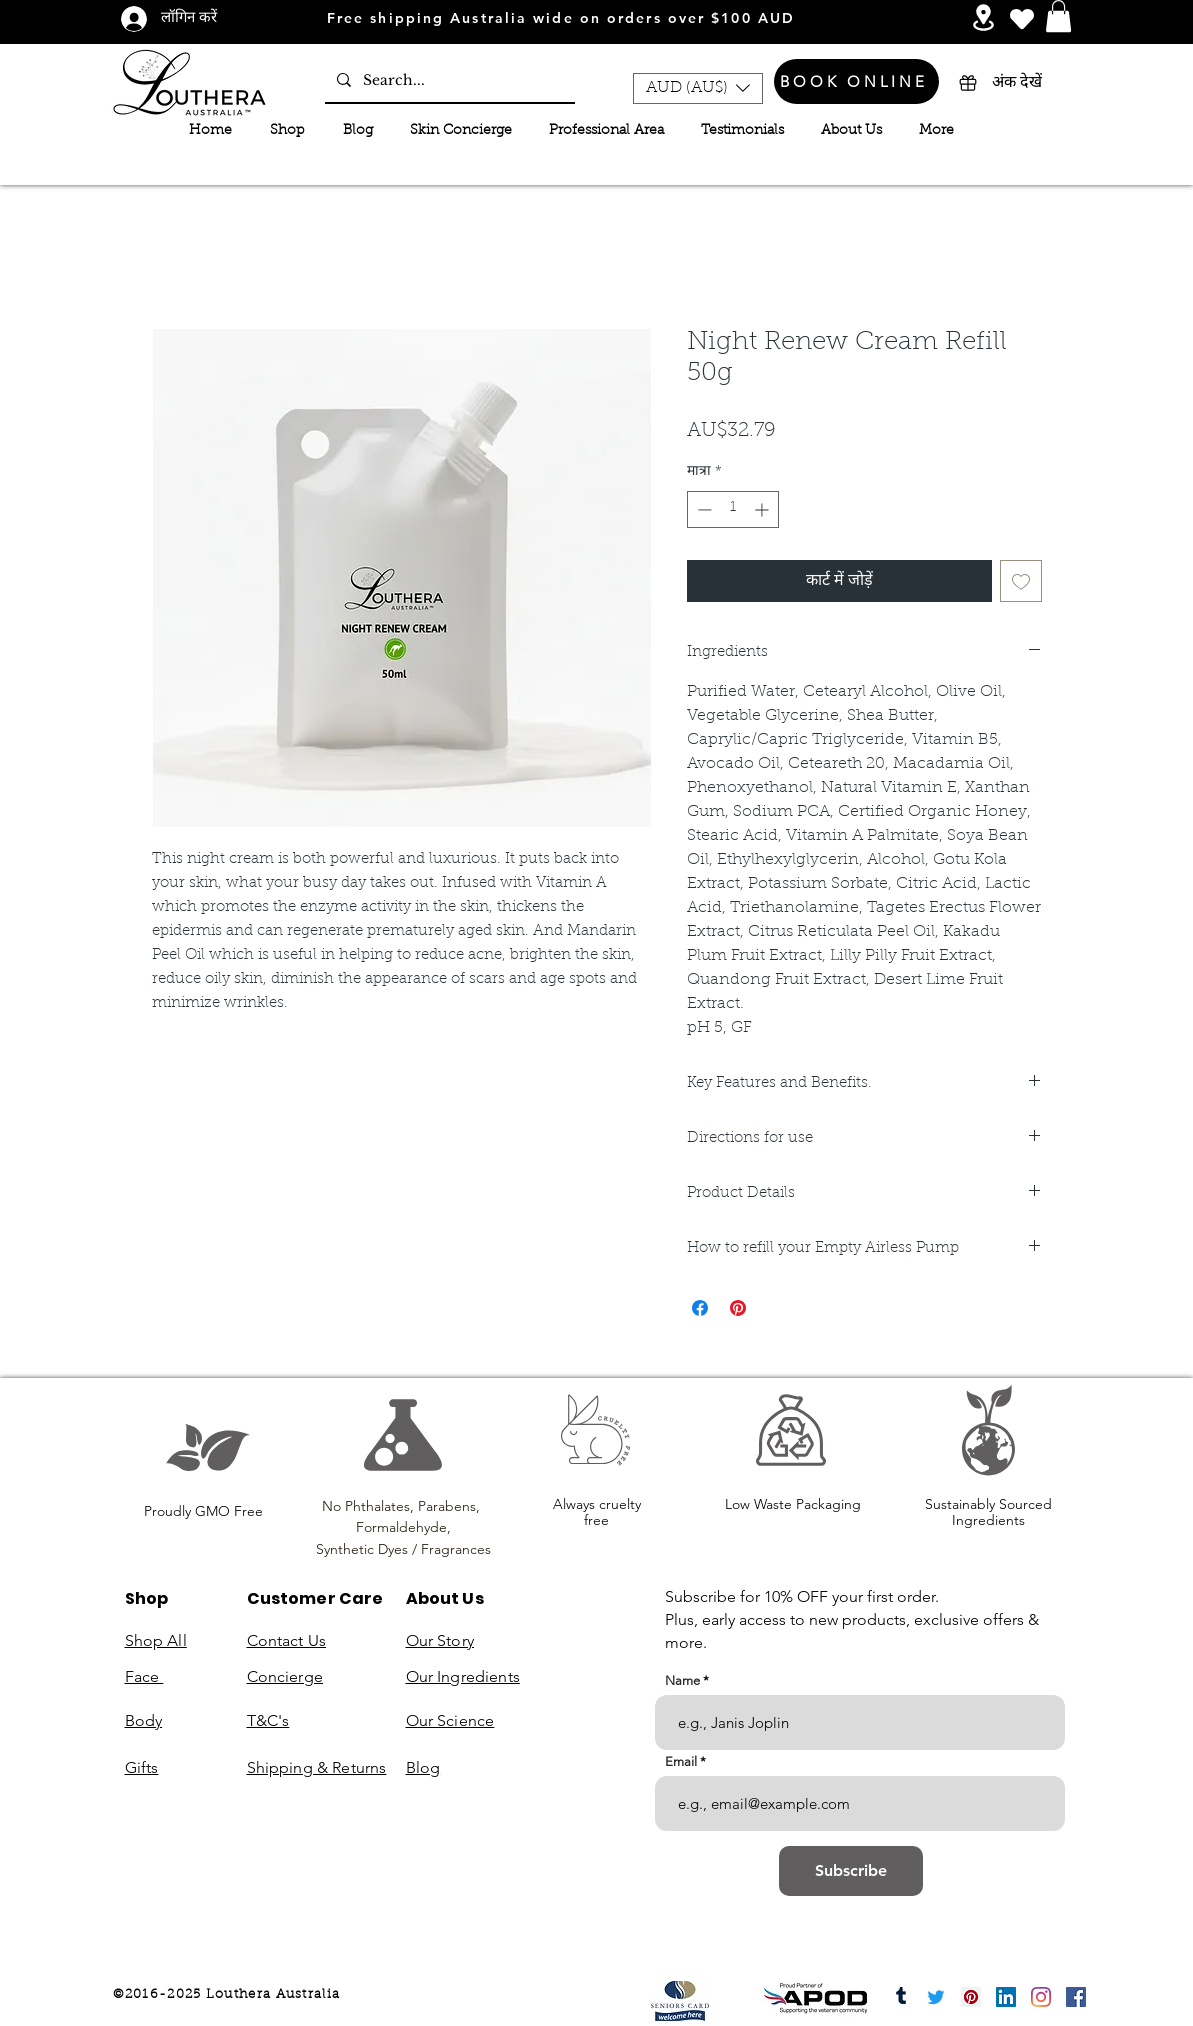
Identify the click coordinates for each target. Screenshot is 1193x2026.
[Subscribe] (851, 1871)
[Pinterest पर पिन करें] (738, 1308)
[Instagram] (1041, 1997)
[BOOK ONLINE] (856, 81)
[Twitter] (936, 1997)
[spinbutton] (733, 509)
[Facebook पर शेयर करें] (700, 1308)
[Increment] (763, 509)
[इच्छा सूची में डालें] (1021, 581)
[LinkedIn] (1006, 1997)
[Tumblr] (901, 1997)
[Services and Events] (983, 17)
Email (681, 1761)
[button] (1058, 16)
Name (682, 1680)
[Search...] (448, 80)
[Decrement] (702, 509)
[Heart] (1022, 18)
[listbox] (698, 88)
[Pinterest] (971, 1997)
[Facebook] (1076, 1997)
